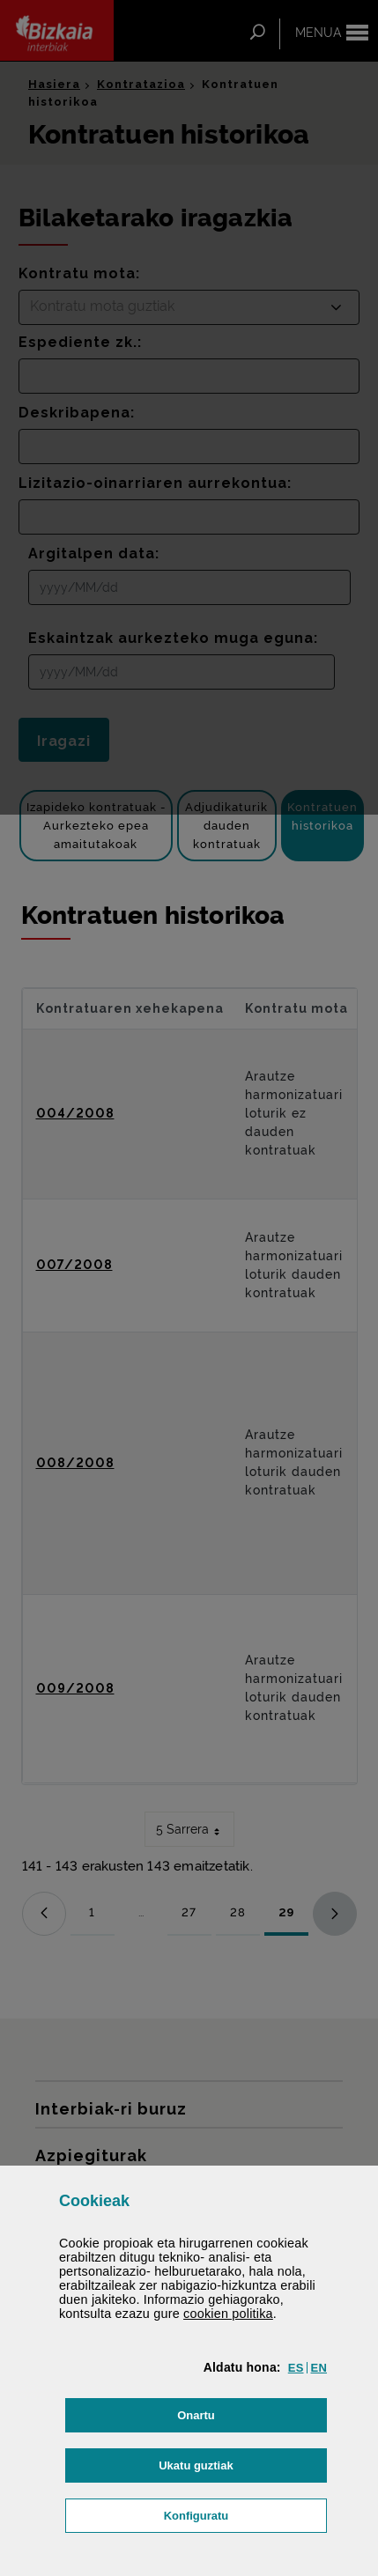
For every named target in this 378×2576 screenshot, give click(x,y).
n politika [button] (228, 2314)
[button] (296, 2368)
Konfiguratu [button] (245, 2514)
